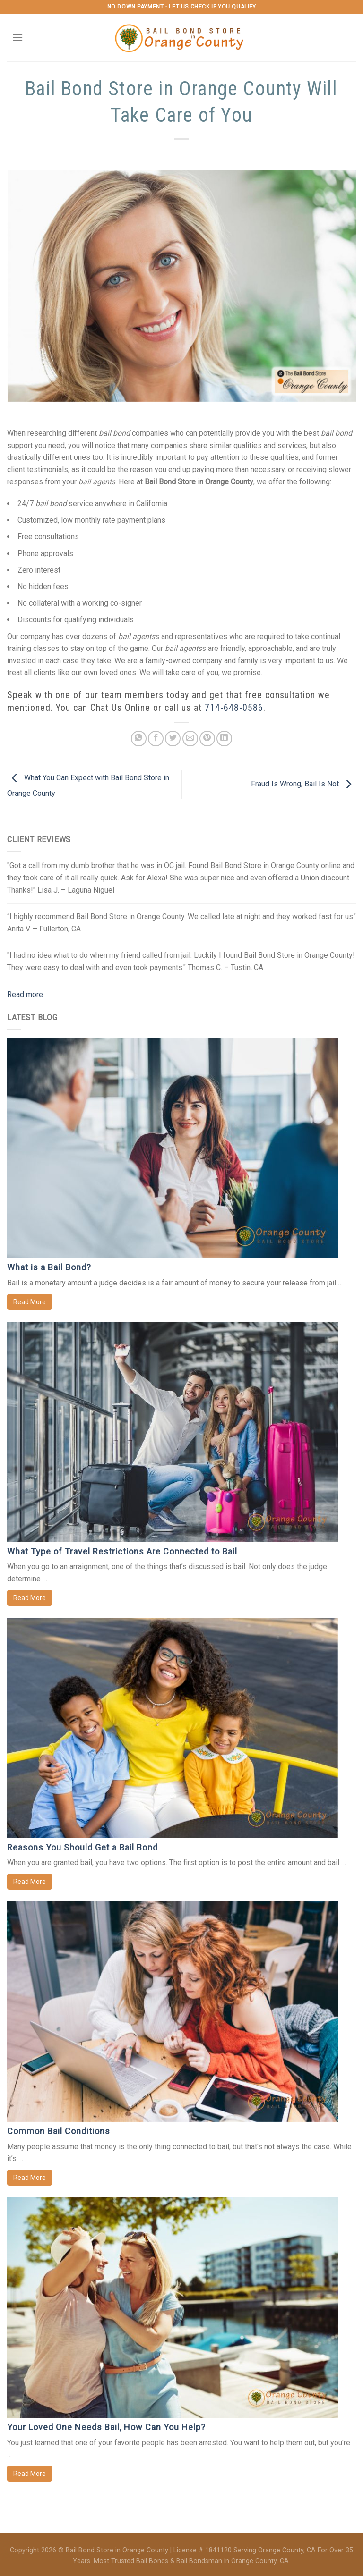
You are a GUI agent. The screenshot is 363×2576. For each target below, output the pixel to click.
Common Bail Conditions (58, 2131)
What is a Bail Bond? (49, 1267)
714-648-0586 (234, 707)
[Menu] (17, 37)
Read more (25, 994)
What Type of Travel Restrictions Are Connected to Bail (122, 1551)
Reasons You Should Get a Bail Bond (82, 1847)
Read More (29, 1302)
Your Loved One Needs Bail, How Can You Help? (106, 2427)
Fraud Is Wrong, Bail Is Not (303, 783)
